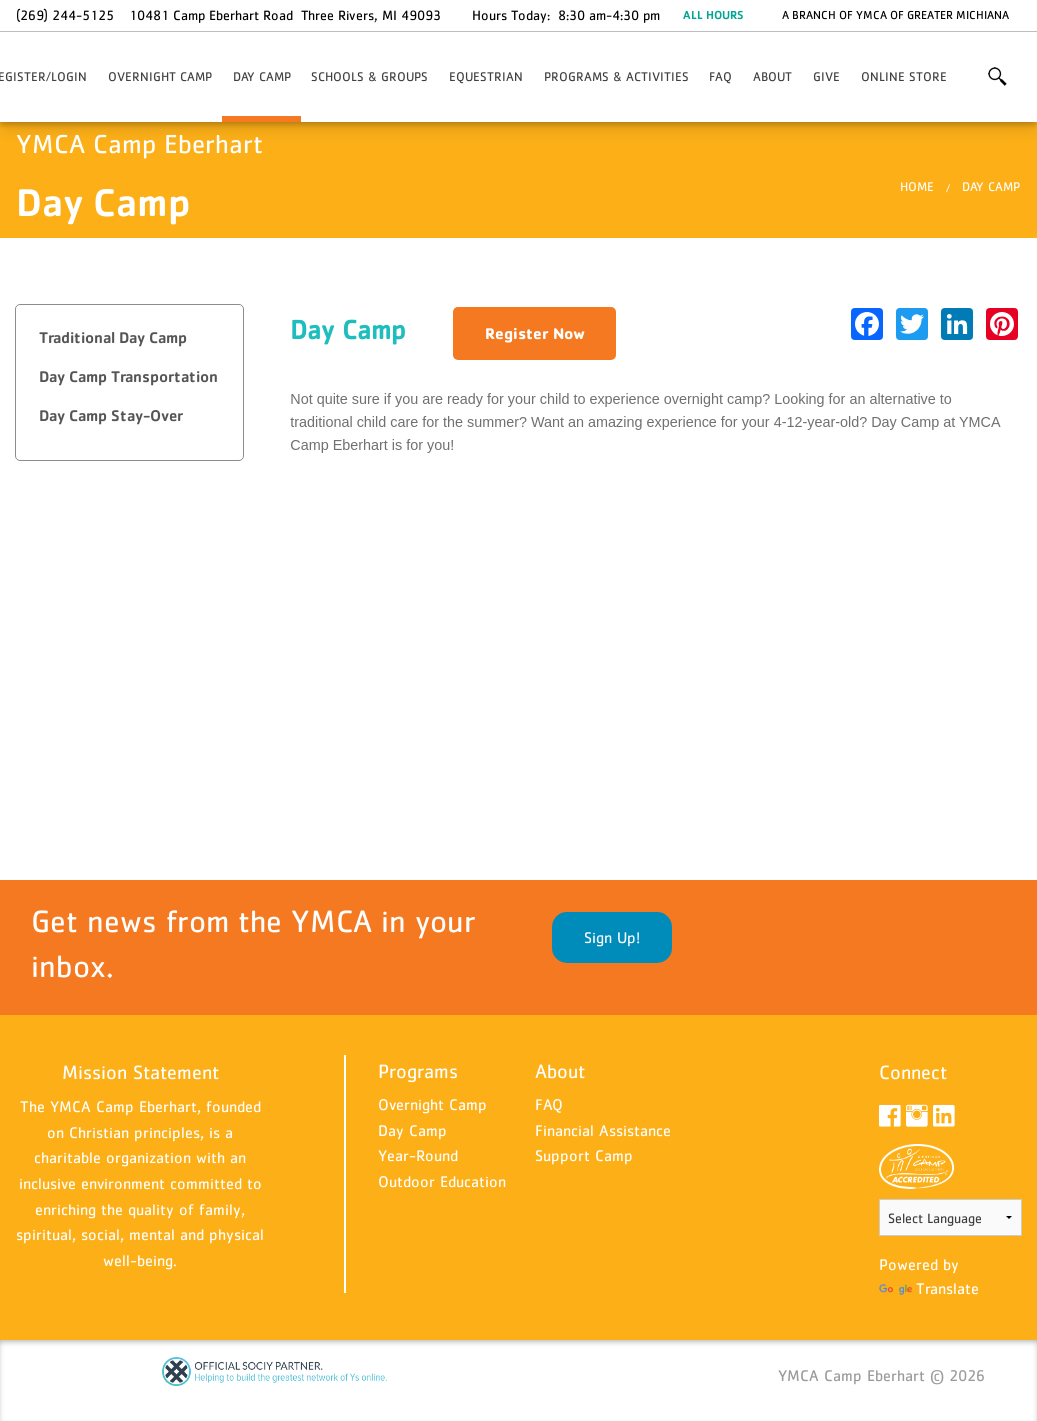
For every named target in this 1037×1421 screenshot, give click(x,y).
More (996, 77)
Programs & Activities (616, 76)
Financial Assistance (603, 1130)
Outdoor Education (442, 1181)
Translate (929, 1288)
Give (826, 76)
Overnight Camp (160, 76)
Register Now (535, 333)
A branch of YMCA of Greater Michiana (895, 15)
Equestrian (486, 76)
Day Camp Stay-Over (111, 415)
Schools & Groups (369, 76)
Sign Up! (612, 937)
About (772, 76)
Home (917, 186)
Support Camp (584, 1155)
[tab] (129, 338)
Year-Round (418, 1155)
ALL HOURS (713, 15)
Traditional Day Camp (113, 337)
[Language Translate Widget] (950, 1217)
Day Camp (262, 76)
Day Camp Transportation (128, 376)
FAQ (720, 76)
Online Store (904, 76)
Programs (418, 1071)
